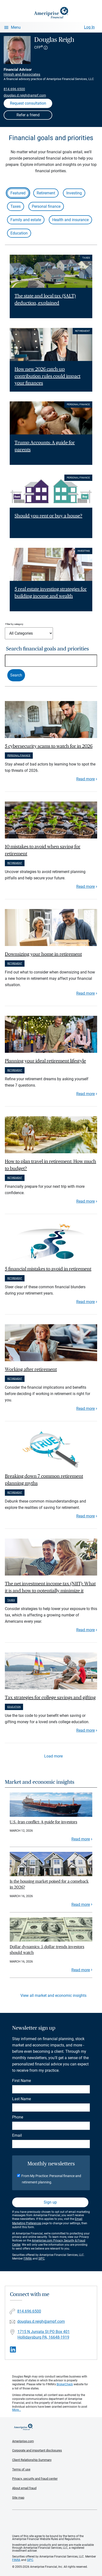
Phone (17, 2117)
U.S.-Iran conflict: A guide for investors (43, 1822)
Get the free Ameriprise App (55, 2522)
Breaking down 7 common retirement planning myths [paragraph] (44, 1480)
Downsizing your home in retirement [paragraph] (43, 954)
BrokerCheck (65, 2384)
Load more (53, 1756)
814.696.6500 (14, 89)
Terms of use (21, 2469)
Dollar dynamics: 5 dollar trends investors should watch (47, 1950)
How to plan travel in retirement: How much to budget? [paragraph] (50, 1165)
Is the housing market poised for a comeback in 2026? (49, 1884)
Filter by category (14, 624)
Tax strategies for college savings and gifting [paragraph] (50, 1697)
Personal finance (46, 206)
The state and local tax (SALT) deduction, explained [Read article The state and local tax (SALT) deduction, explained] (45, 300)
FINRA (28, 2258)
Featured (18, 193)
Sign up (50, 2202)
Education (19, 233)
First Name (21, 2080)
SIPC (41, 2258)
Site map (18, 2497)
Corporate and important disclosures (37, 2450)
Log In (89, 27)
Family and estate (25, 219)
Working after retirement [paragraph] (31, 1369)
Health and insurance (70, 219)
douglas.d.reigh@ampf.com (25, 95)
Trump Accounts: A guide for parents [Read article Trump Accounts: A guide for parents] (45, 446)
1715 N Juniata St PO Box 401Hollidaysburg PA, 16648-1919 (43, 2334)
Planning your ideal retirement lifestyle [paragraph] (45, 1061)
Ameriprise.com (23, 2441)
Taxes (15, 206)
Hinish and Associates (22, 74)
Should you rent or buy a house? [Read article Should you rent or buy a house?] (48, 515)
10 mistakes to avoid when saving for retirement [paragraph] (42, 850)
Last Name (21, 2099)
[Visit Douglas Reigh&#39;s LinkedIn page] (13, 2350)
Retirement (46, 193)
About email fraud (24, 2488)
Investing (74, 193)
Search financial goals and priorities (47, 648)
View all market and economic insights (53, 1995)
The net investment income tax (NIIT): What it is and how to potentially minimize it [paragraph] (50, 1587)
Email (17, 2135)
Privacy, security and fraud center (35, 2478)
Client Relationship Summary (31, 2460)
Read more (85, 779)
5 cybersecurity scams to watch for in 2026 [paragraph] (49, 746)
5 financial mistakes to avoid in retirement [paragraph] (48, 1269)
